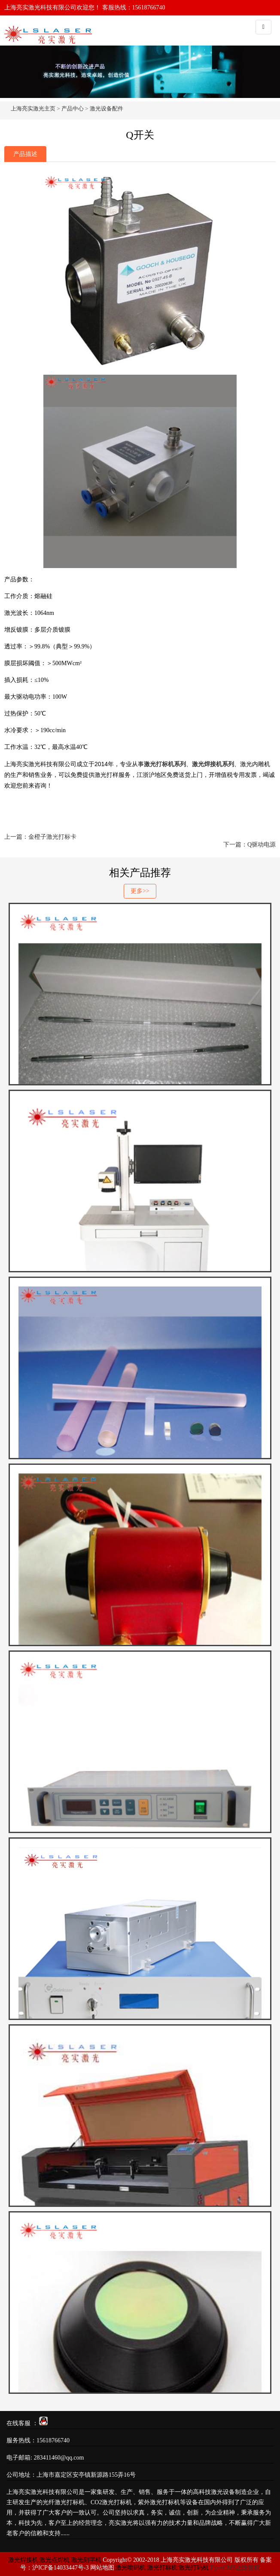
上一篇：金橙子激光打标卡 (40, 837)
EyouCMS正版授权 (235, 2567)
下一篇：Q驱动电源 (249, 844)
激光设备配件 (106, 108)
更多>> (140, 891)
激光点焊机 (55, 2560)
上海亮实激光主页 (33, 108)
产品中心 (72, 108)
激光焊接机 (24, 2560)
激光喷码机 (131, 2567)
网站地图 (102, 2567)
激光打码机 (194, 2567)
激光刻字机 (86, 2560)
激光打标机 (162, 2567)
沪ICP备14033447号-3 (60, 2567)
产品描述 (25, 154)
